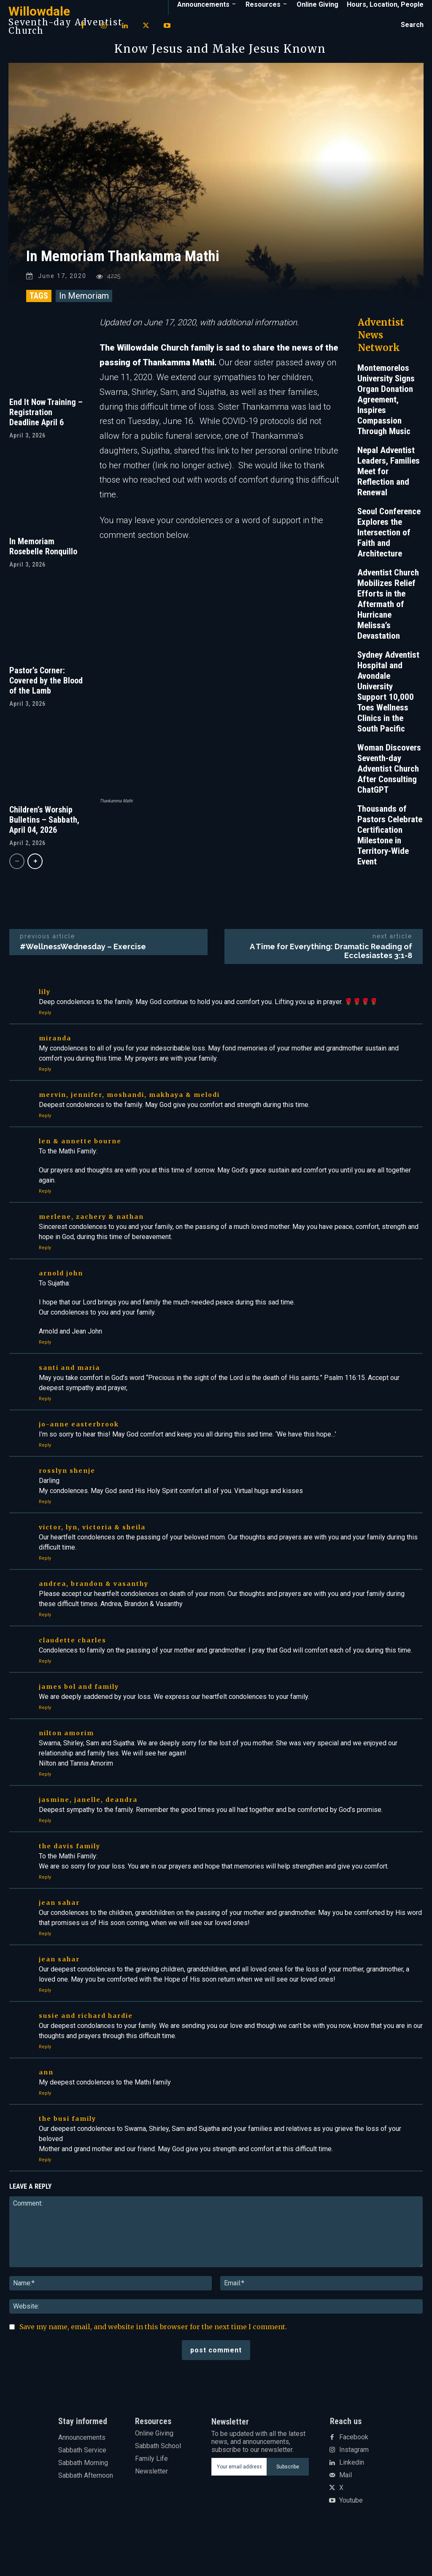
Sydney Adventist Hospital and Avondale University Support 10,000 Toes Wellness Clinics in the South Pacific (388, 703)
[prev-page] (16, 873)
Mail (345, 2510)
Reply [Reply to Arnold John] (45, 1377)
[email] (239, 2502)
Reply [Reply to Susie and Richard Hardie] (45, 2082)
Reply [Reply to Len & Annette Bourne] (45, 1226)
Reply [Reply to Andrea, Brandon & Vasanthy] (45, 1650)
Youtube (351, 2536)
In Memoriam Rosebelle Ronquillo (43, 558)
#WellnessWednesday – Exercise (83, 981)
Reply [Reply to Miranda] (45, 1104)
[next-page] (35, 873)
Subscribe (287, 2502)
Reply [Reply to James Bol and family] (45, 1742)
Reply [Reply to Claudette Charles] (45, 1696)
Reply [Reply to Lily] (45, 1047)
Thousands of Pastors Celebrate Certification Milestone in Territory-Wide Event (389, 846)
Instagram (354, 2485)
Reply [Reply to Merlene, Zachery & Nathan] (45, 1282)
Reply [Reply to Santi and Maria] (45, 1434)
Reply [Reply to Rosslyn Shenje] (45, 1536)
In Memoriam (84, 307)
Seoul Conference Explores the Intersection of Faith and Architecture (389, 544)
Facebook (353, 2472)
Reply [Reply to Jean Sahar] (45, 1968)
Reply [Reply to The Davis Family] (45, 1912)
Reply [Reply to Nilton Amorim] (45, 1809)
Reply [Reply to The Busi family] (45, 2195)
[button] (412, 25)
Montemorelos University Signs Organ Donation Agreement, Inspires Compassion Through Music (386, 411)
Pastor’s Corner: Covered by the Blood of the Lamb (46, 692)
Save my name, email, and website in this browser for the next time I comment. (153, 2362)
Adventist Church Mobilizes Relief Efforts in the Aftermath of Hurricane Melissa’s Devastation (388, 615)
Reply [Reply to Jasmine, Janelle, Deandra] (45, 1855)
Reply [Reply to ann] (45, 2128)
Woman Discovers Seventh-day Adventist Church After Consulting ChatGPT (389, 780)
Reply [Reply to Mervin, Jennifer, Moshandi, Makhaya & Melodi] (45, 1150)
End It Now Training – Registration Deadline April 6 (46, 423)
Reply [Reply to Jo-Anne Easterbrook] (45, 1480)
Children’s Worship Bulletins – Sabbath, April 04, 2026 (44, 831)
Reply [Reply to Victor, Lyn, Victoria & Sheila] (45, 1593)
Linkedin (351, 2498)
